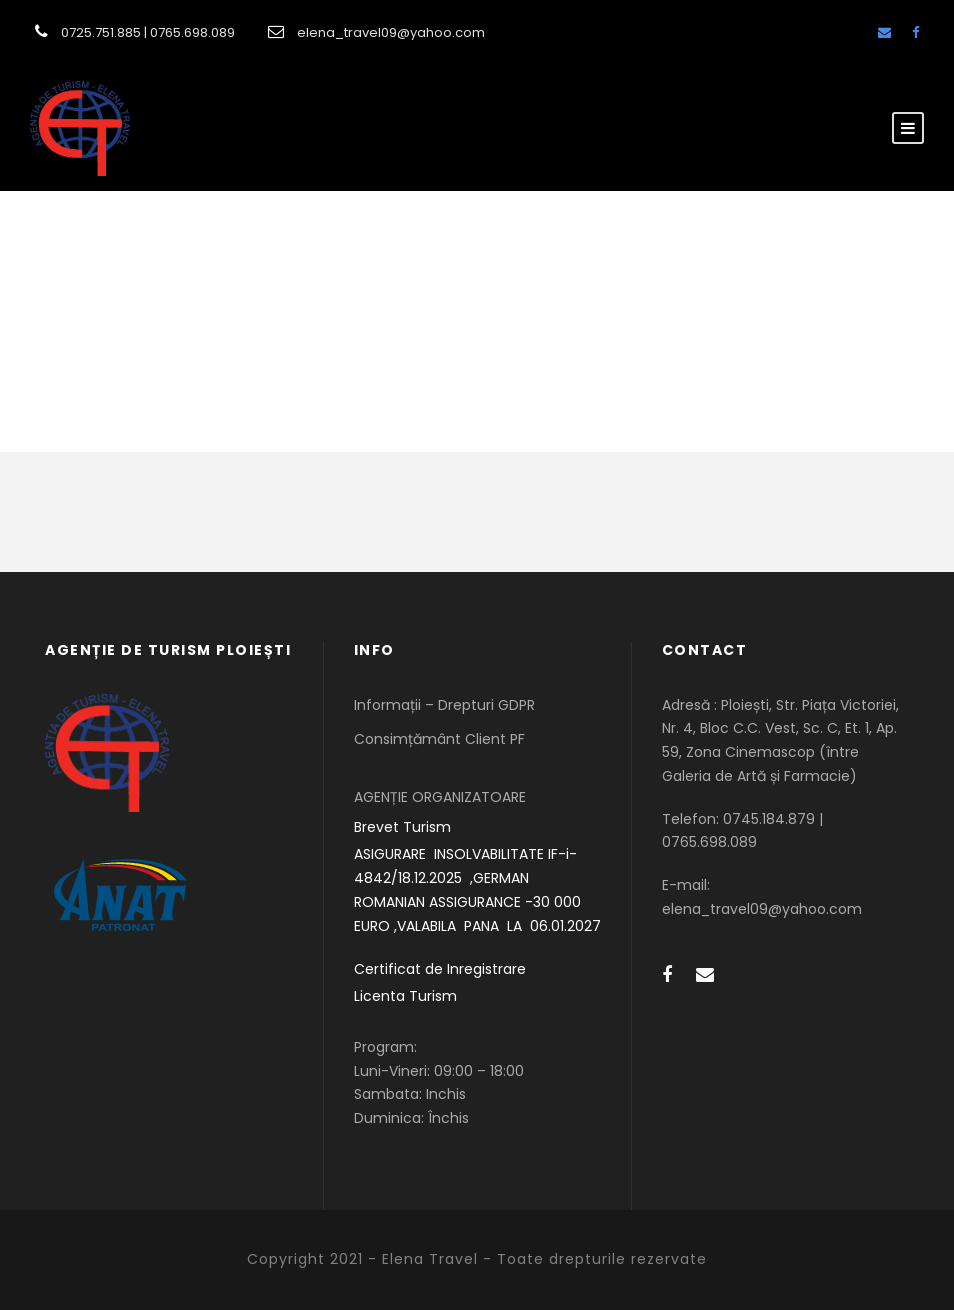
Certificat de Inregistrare (440, 969)
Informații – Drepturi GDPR (444, 705)
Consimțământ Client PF (439, 739)
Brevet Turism (402, 827)
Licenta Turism (405, 996)
